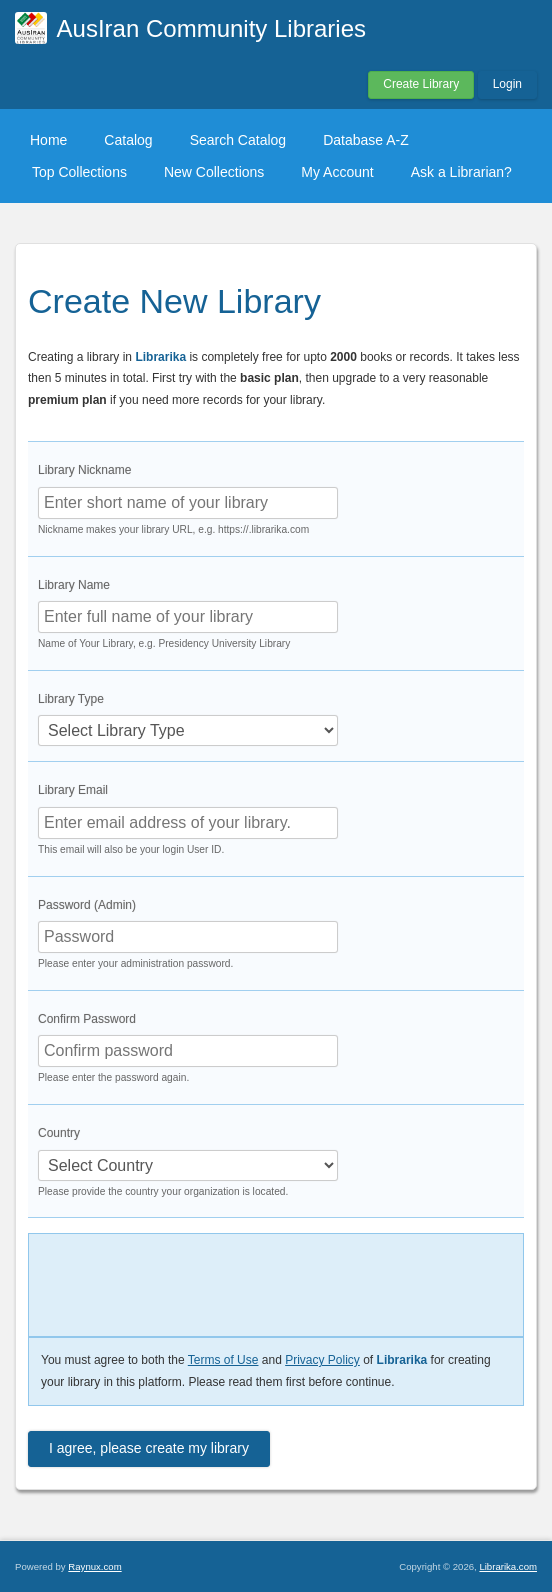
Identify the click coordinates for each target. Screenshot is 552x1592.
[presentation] (176, 1280)
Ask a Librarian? (461, 172)
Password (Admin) (87, 905)
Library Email (73, 790)
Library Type (71, 699)
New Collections (214, 172)
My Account (337, 172)
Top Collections (79, 172)
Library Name (74, 585)
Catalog (128, 140)
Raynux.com (94, 1566)
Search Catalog (238, 140)
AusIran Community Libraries (211, 28)
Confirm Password (87, 1019)
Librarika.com (508, 1566)
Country (59, 1133)
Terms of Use (223, 1360)
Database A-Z (366, 140)
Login (507, 84)
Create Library (421, 84)
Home (48, 140)
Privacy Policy (322, 1360)
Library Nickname (84, 470)
